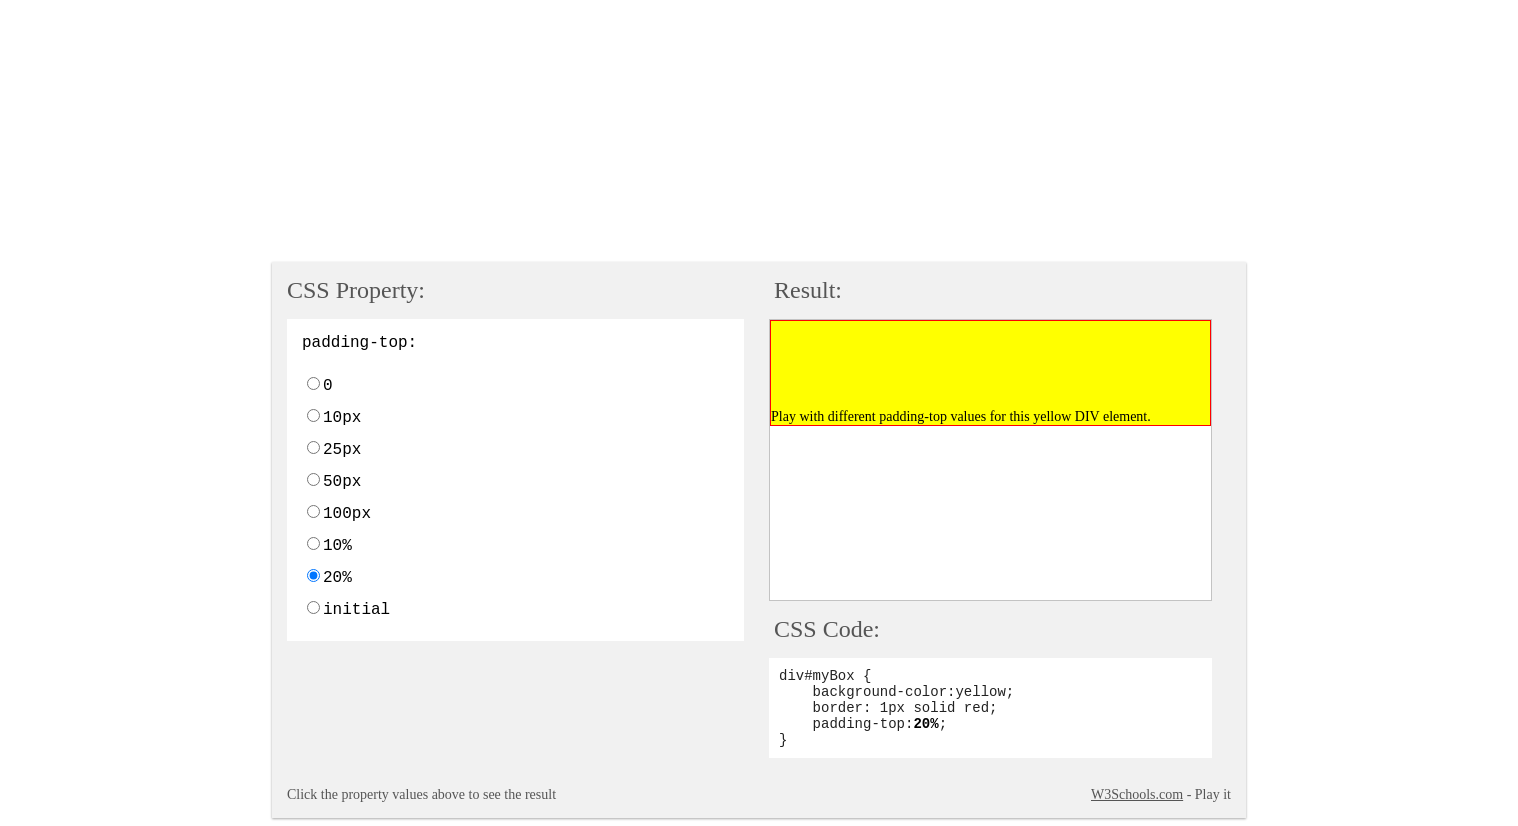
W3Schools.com (1137, 794)
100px (347, 514)
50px (342, 482)
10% (337, 546)
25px (342, 450)
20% (337, 578)
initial (356, 610)
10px (342, 418)
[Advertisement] (493, 133)
